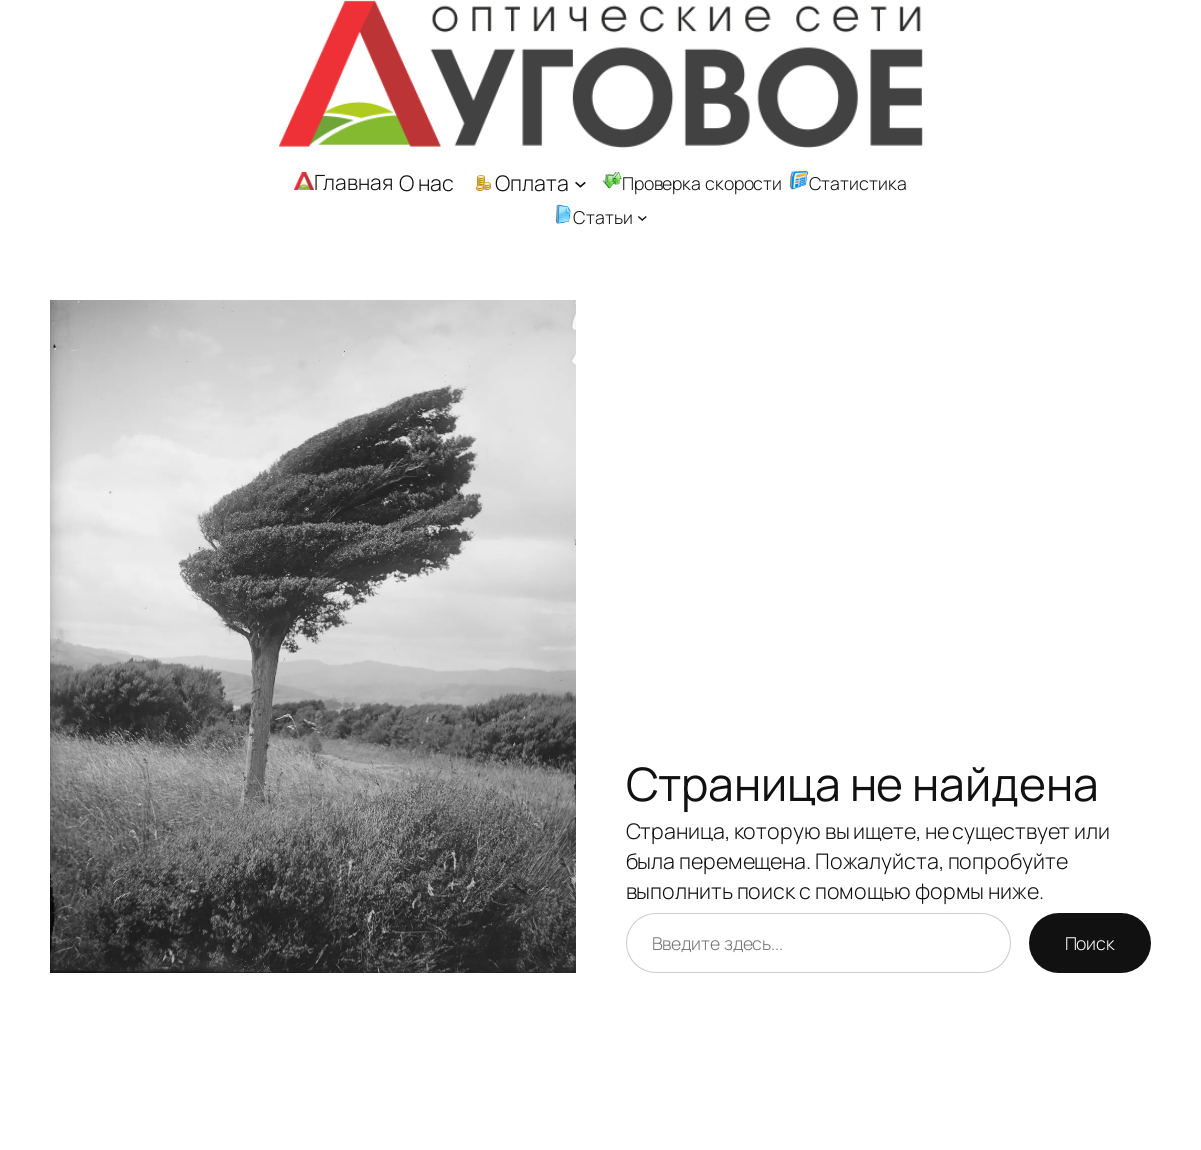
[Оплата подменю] (580, 183)
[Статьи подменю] (642, 217)
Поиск (1090, 943)
